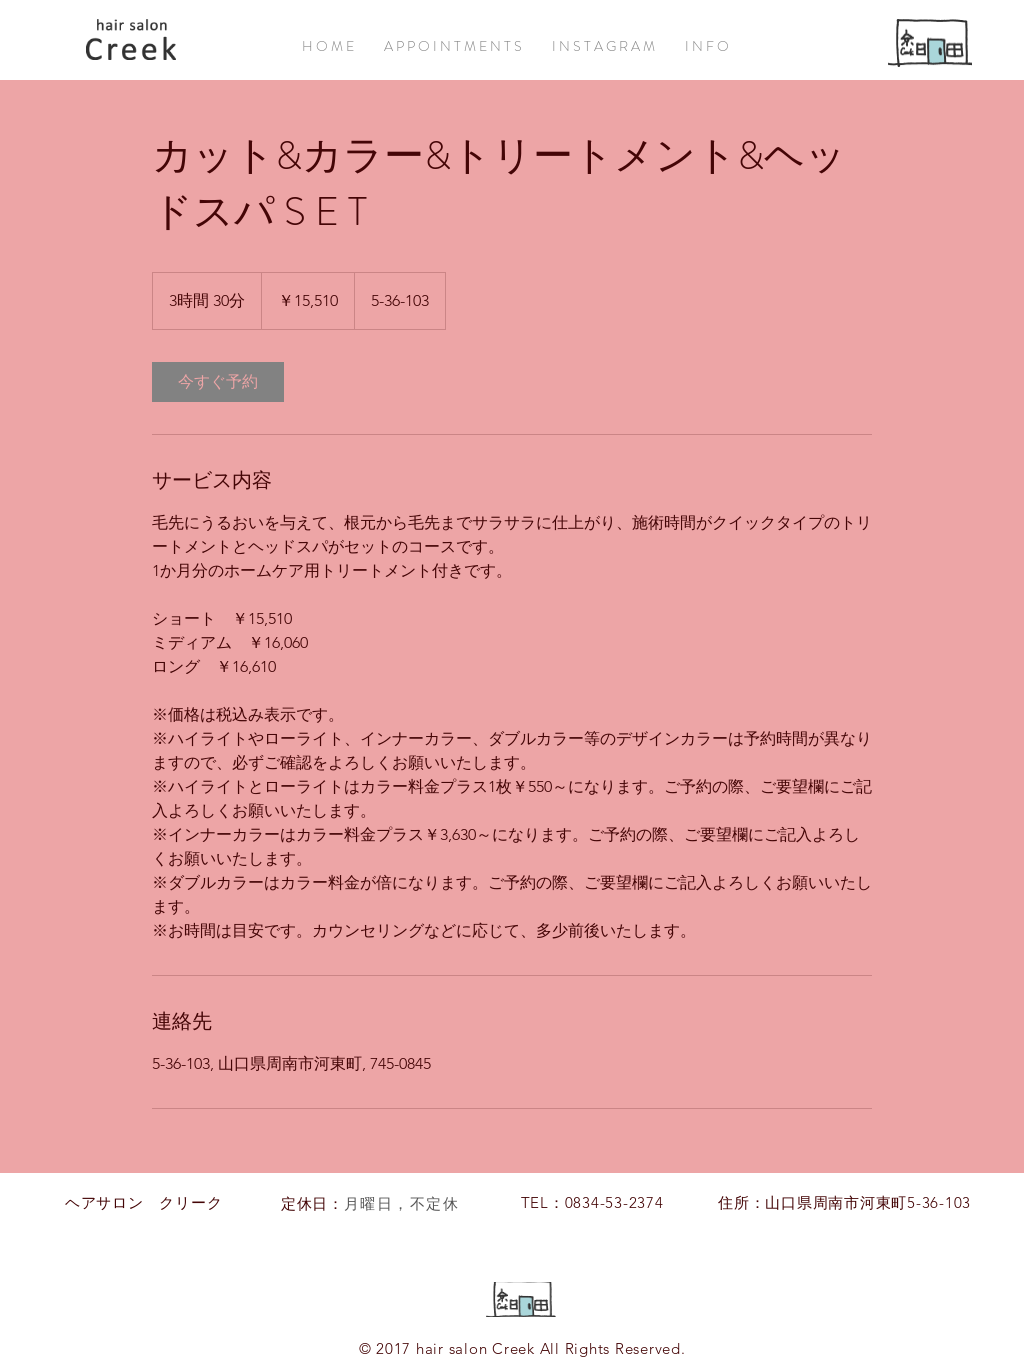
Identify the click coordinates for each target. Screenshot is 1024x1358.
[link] (218, 382)
